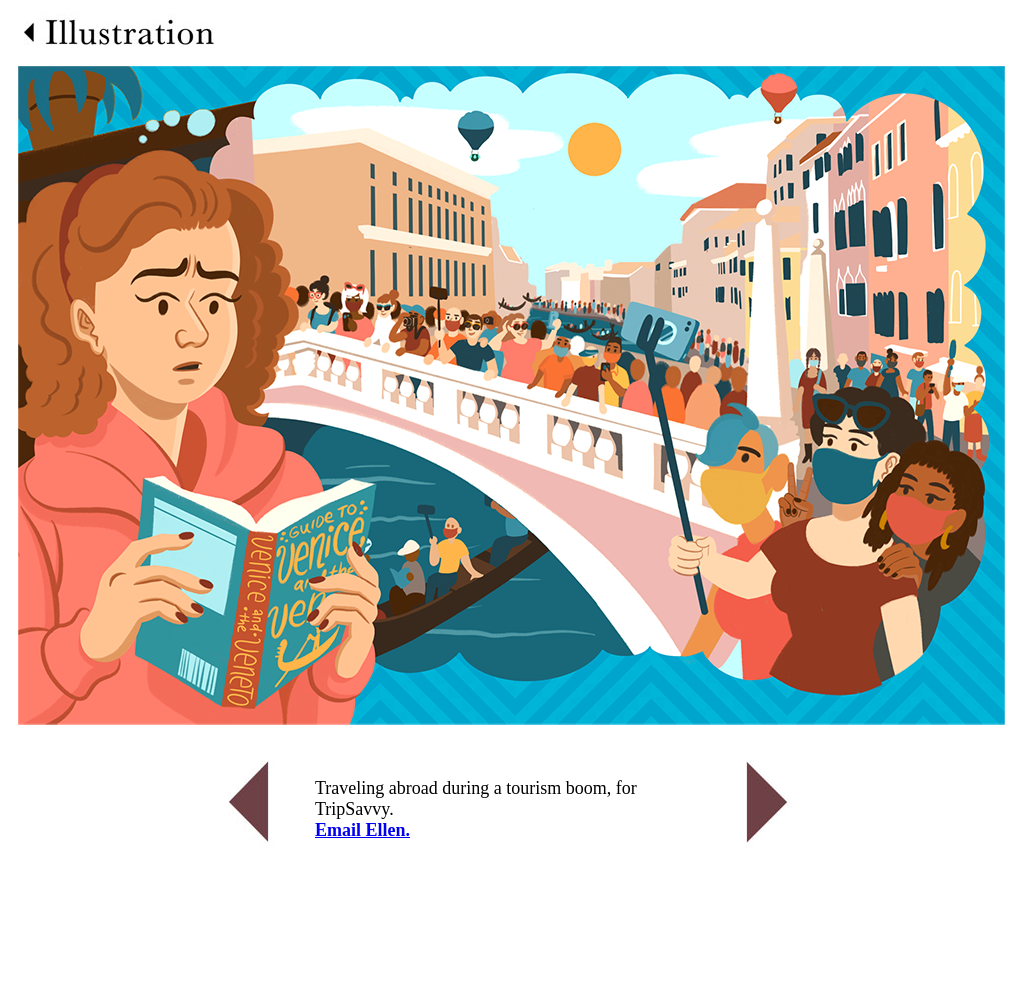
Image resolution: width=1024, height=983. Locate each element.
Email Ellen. (362, 830)
